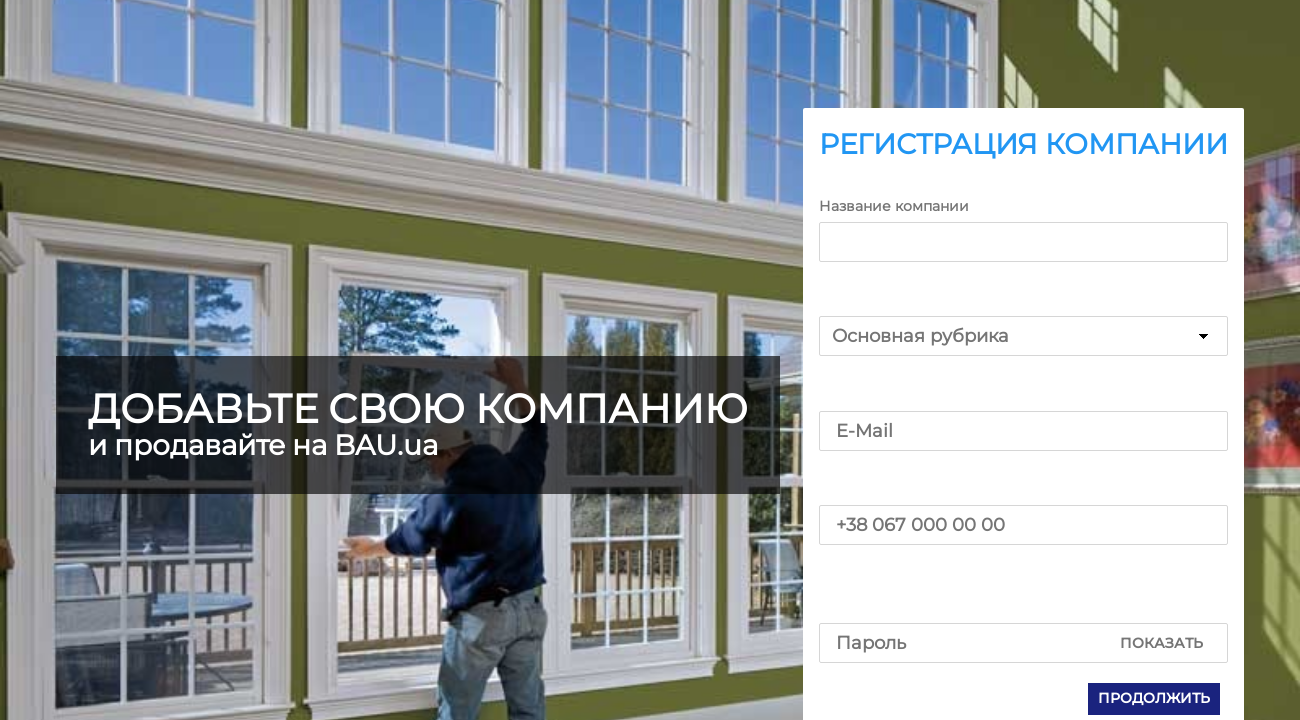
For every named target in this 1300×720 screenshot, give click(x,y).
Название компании (894, 206)
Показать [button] (1161, 643)
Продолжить (1154, 698)
